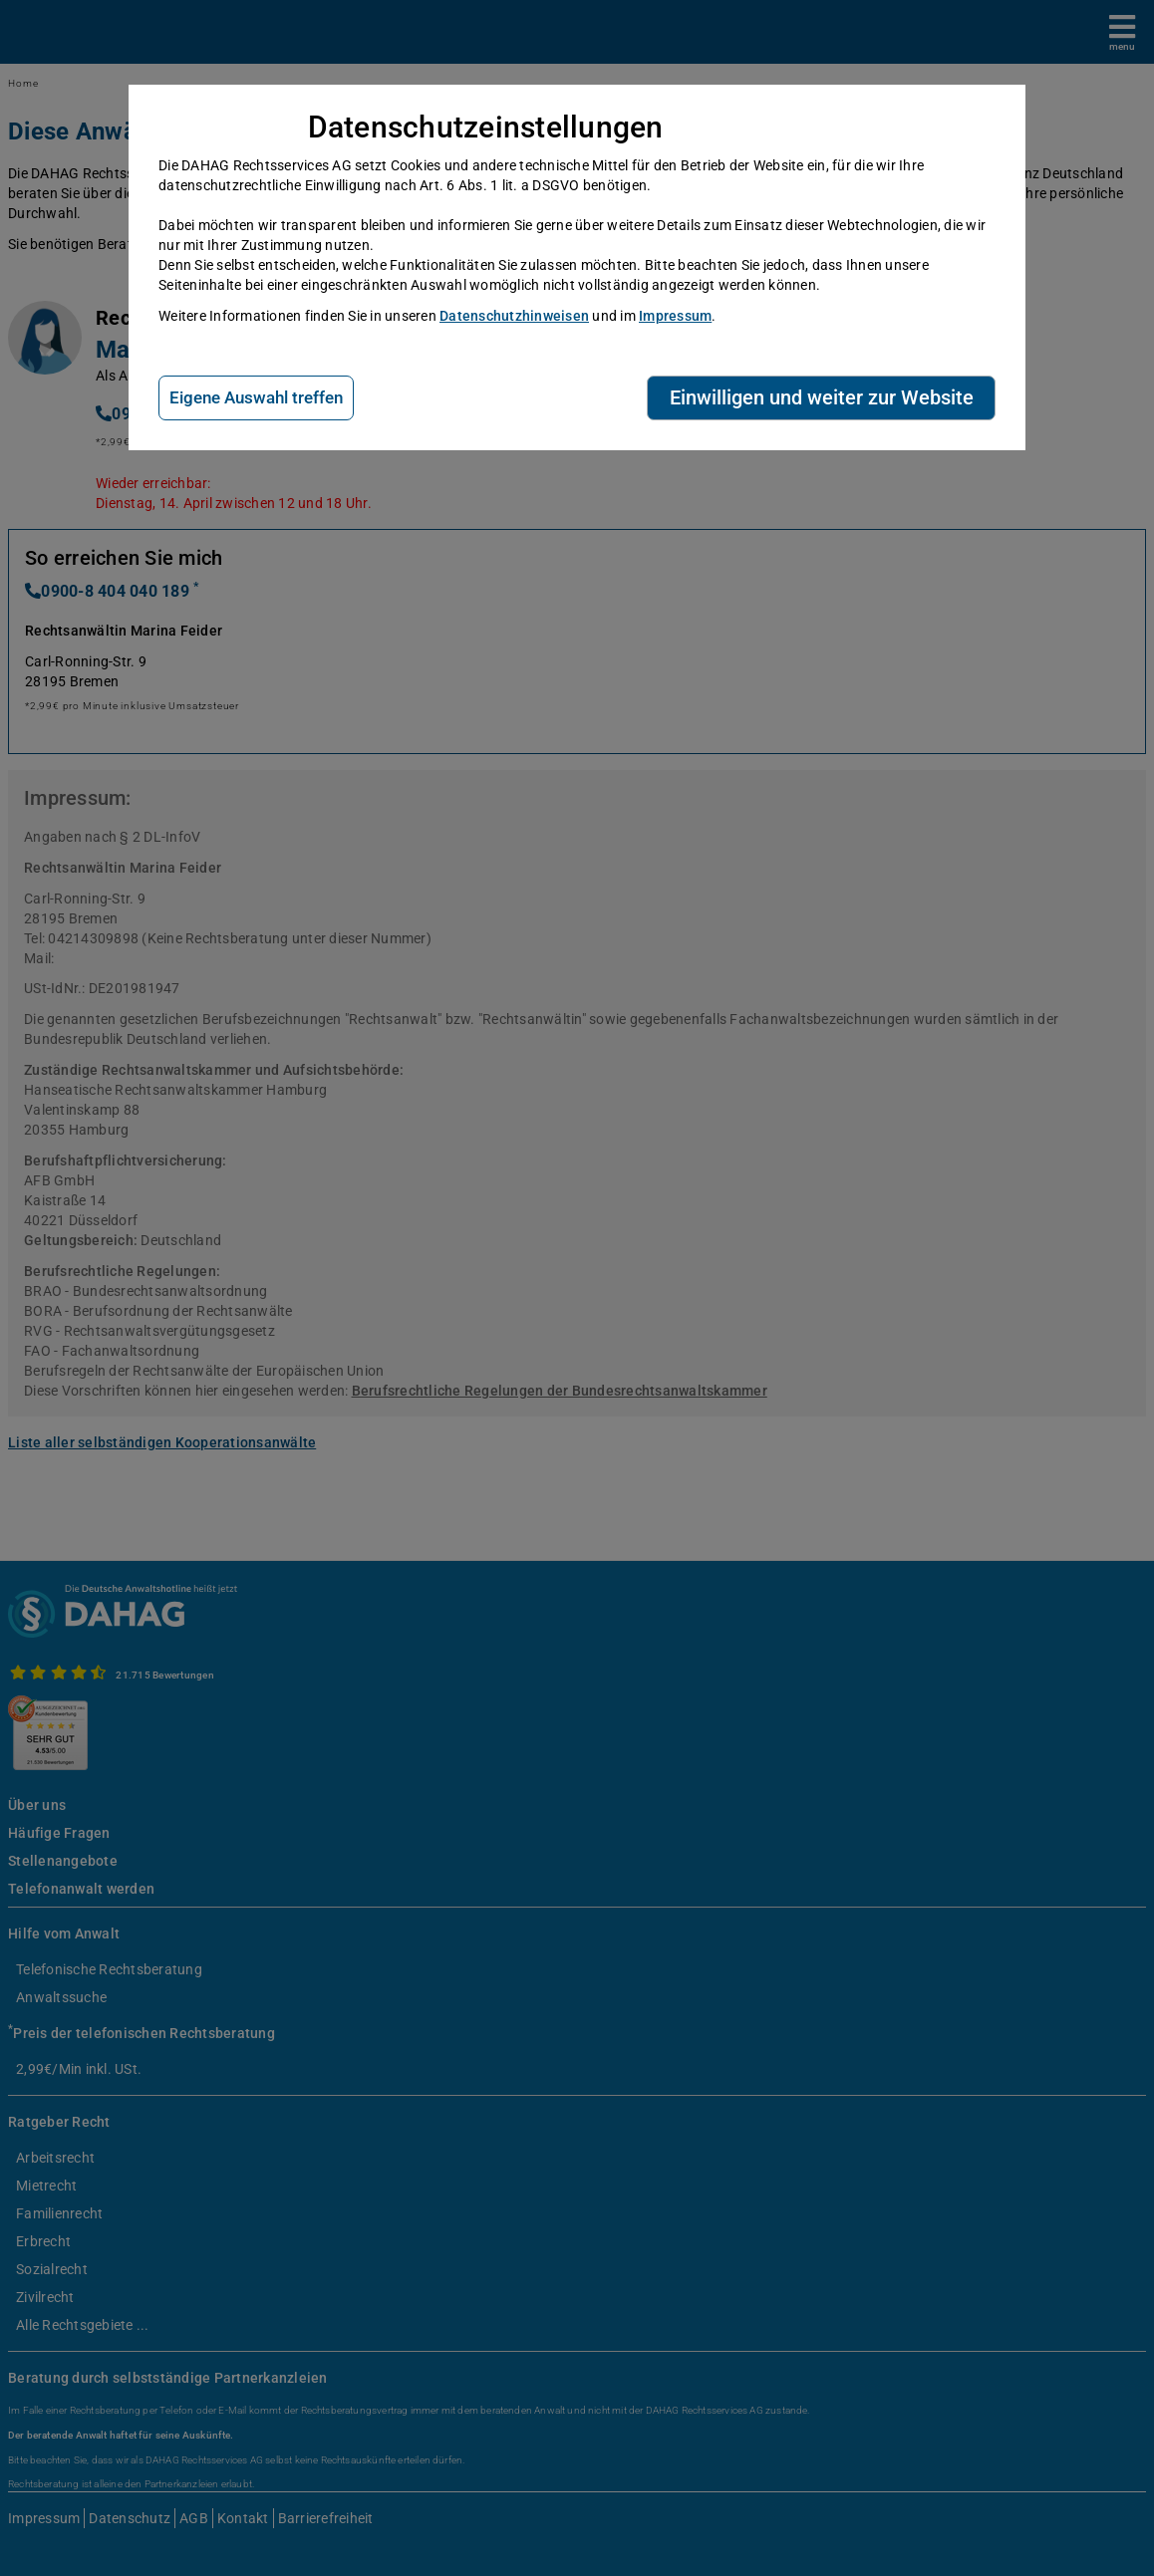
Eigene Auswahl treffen (256, 397)
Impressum (675, 316)
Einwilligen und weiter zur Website (822, 397)
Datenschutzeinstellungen (486, 127)
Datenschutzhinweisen (514, 316)
